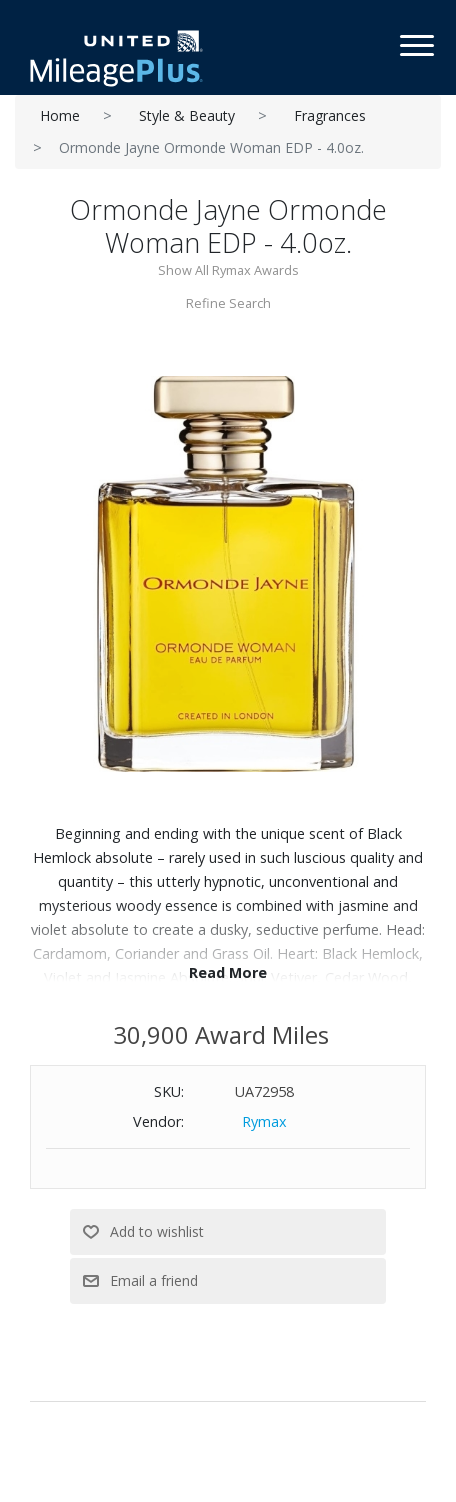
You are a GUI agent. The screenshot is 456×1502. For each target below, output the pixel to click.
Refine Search (228, 303)
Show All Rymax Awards (228, 270)
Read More (228, 972)
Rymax (264, 1121)
